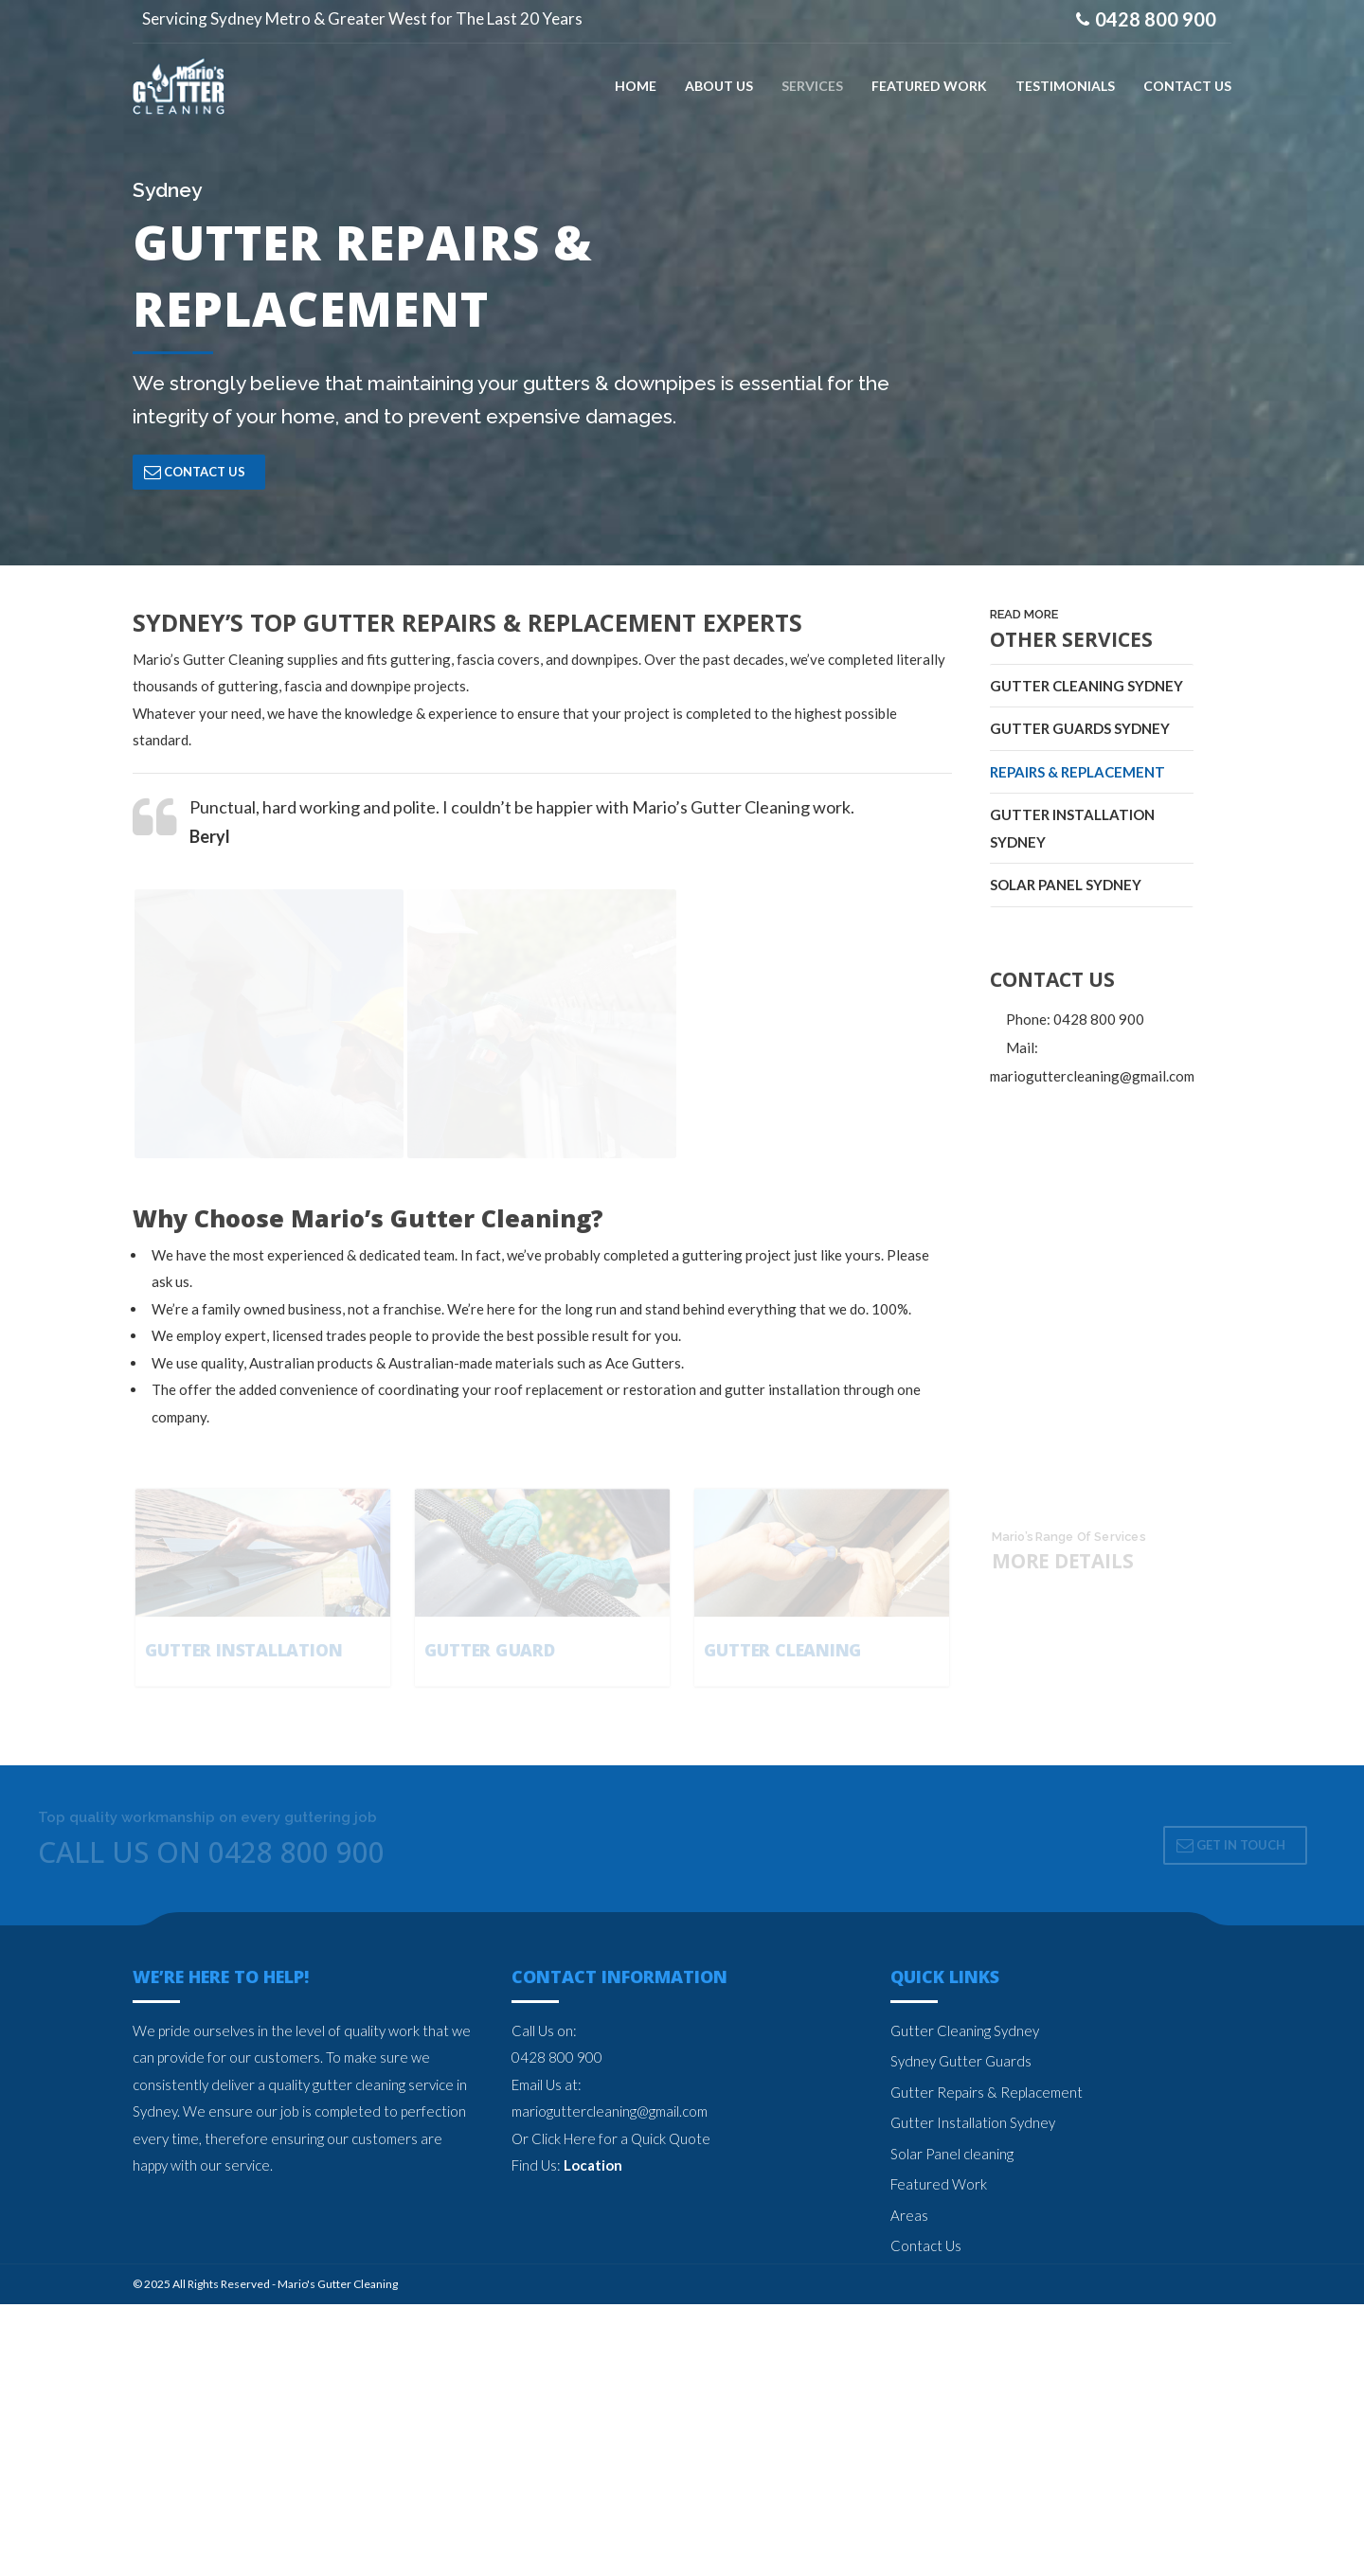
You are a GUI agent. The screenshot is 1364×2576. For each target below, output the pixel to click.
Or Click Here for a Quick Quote (611, 2410)
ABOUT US (719, 85)
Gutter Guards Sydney (1080, 728)
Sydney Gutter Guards (961, 2332)
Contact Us (925, 2517)
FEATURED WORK (929, 85)
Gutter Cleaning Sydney (1086, 684)
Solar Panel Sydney (1065, 884)
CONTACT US (1187, 85)
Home (635, 85)
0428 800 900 (557, 2328)
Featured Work (938, 2455)
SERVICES (812, 85)
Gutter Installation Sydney (1072, 828)
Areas (909, 2487)
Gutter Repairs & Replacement (986, 2363)
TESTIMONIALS (1065, 85)
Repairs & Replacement (1077, 770)
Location (593, 2436)
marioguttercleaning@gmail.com (610, 2382)
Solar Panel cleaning (952, 2425)
